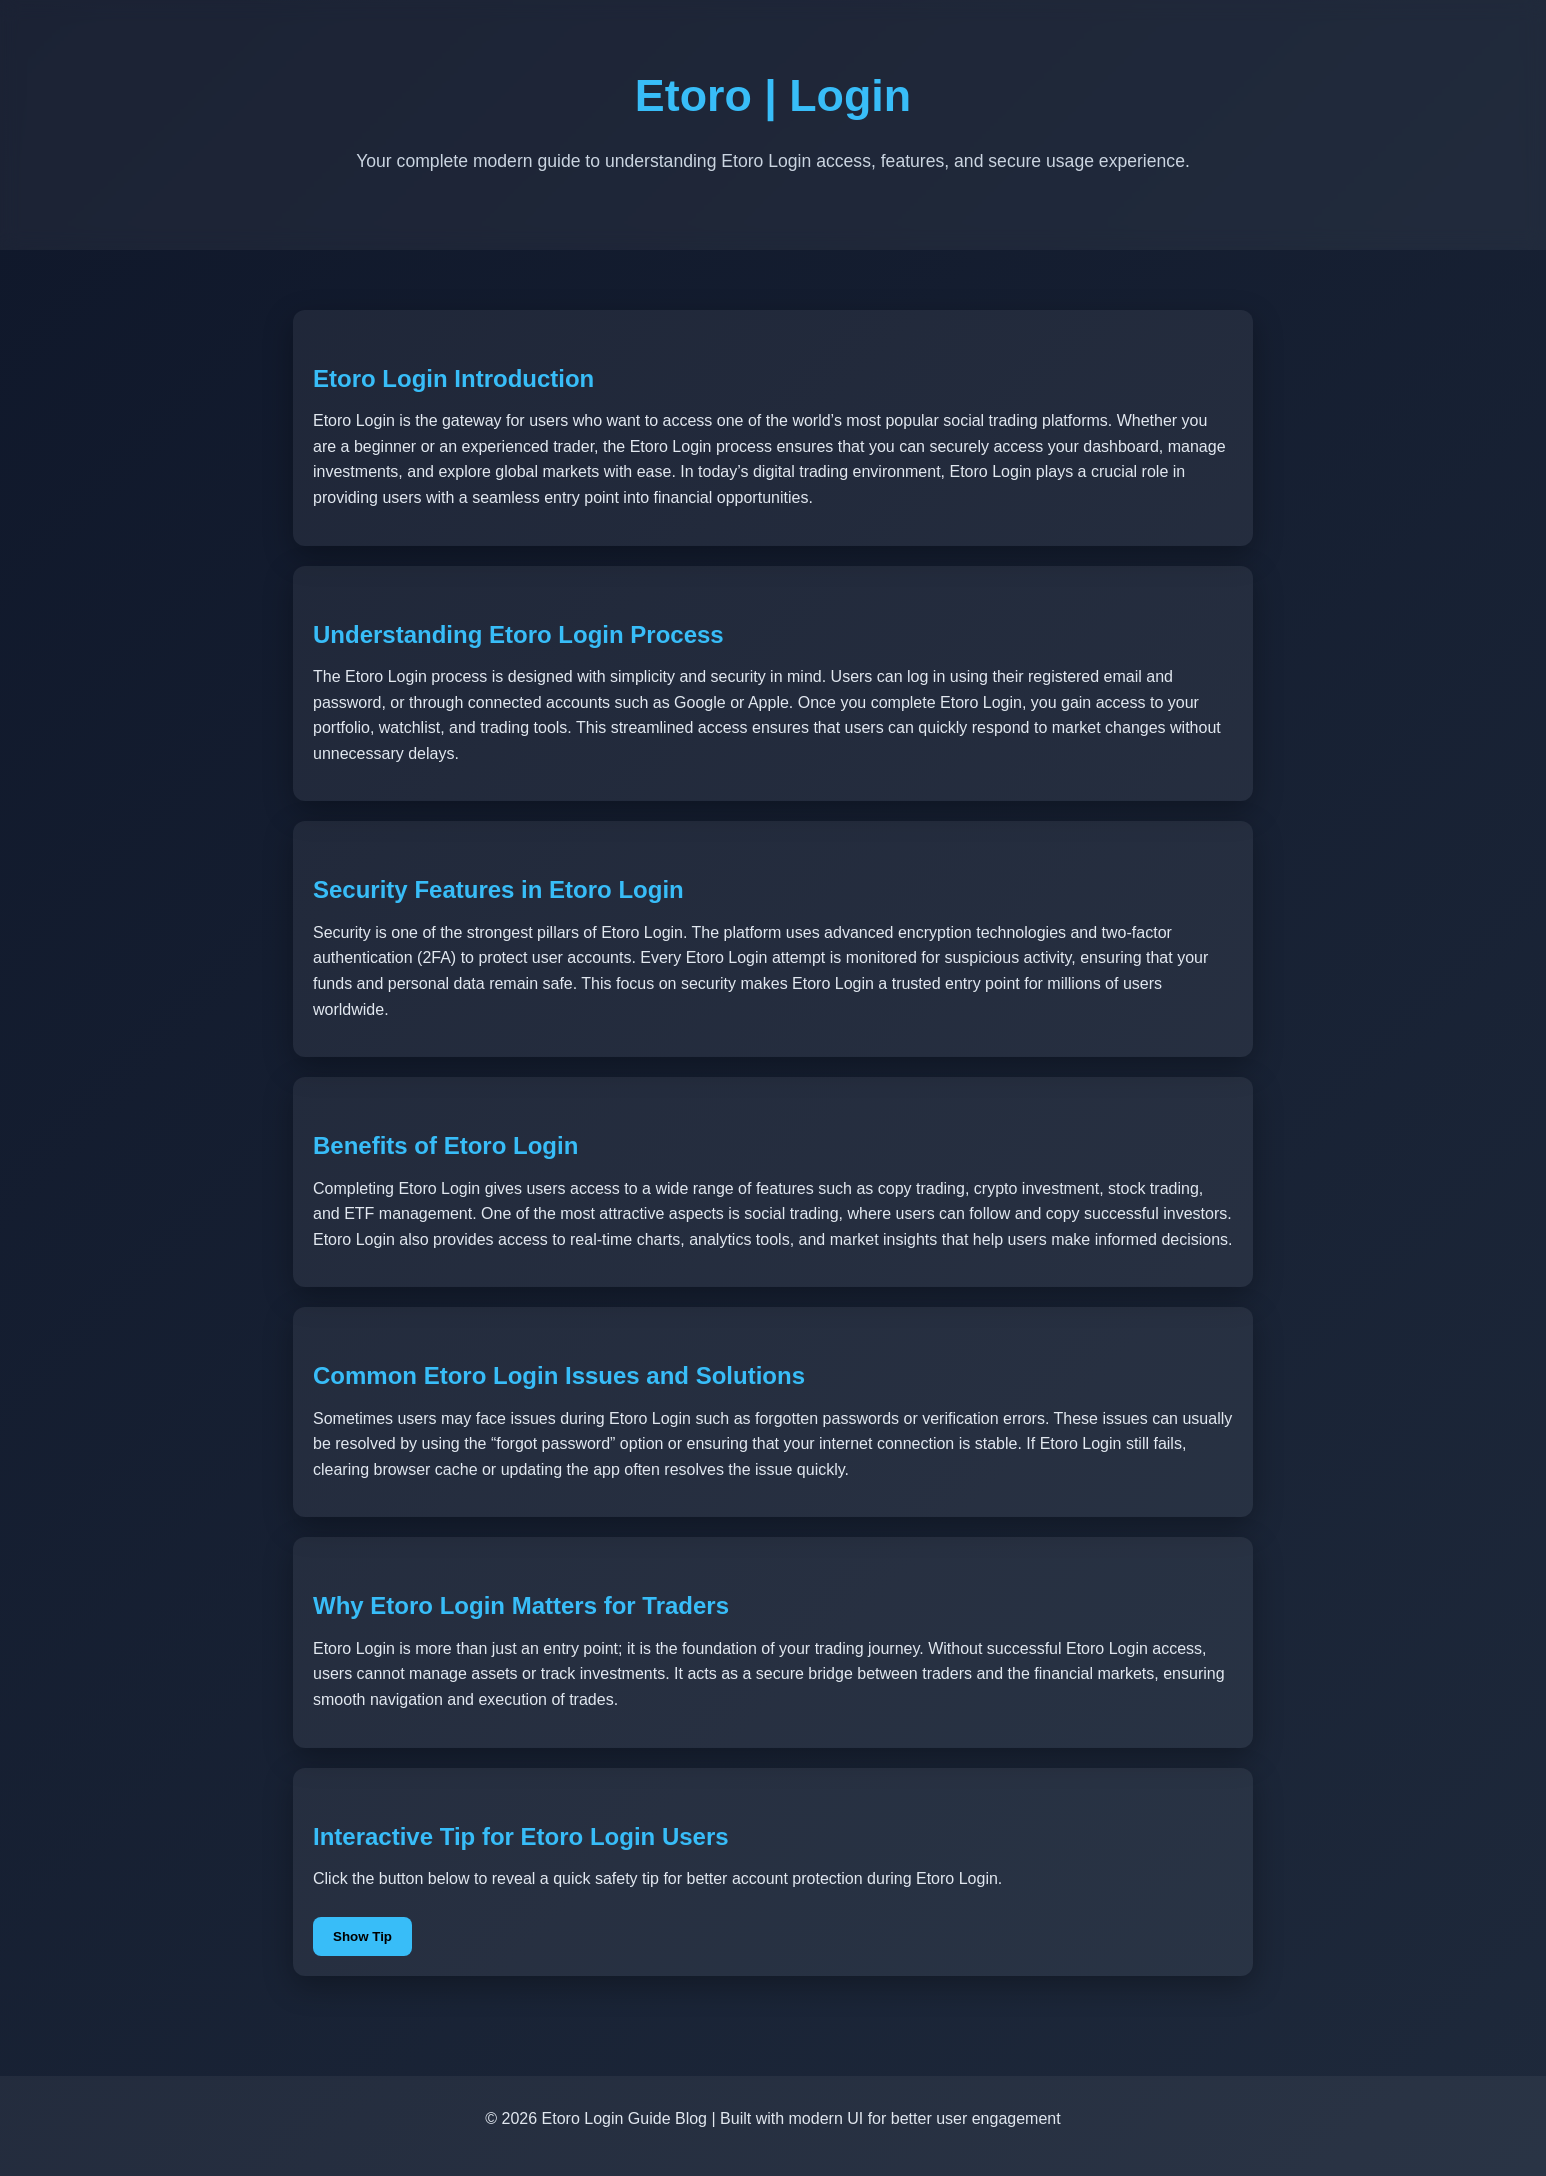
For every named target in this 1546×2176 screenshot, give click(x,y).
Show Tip (362, 1936)
